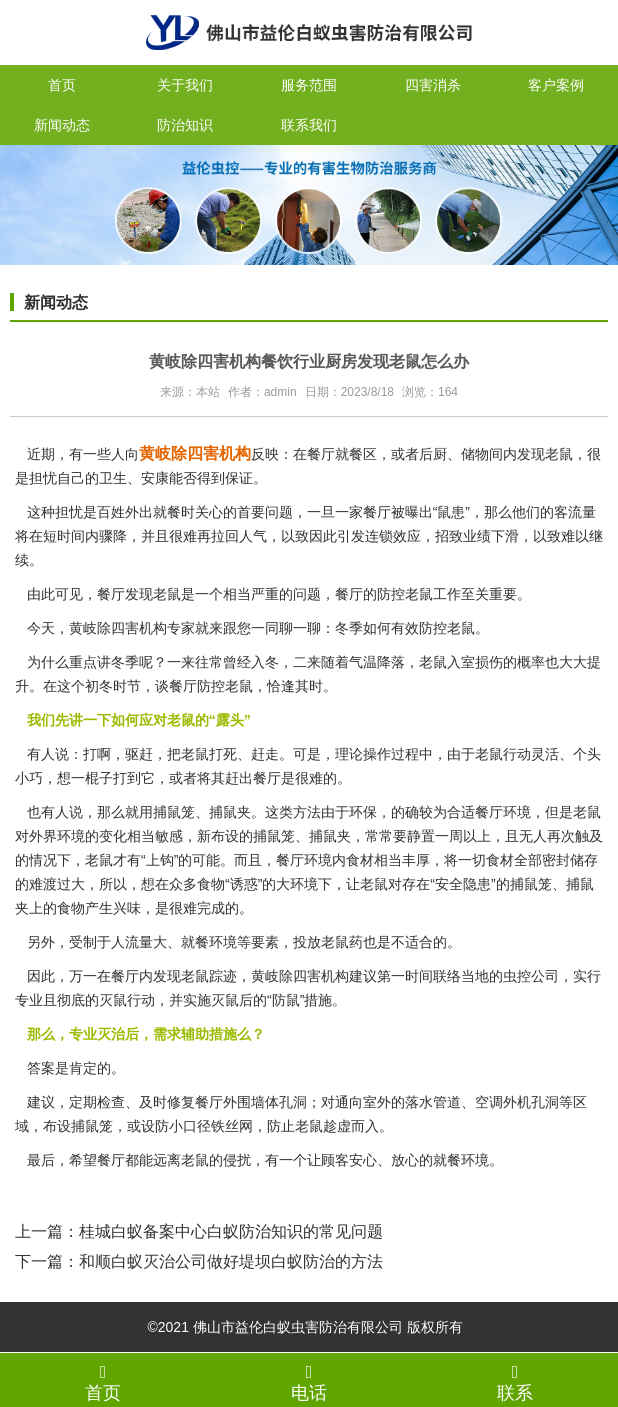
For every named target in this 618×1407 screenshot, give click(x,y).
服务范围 (309, 85)
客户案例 (556, 85)
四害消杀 (433, 85)
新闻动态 (62, 125)
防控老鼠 (447, 628)
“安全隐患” (462, 884)
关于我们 (185, 85)
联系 (515, 1382)
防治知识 (185, 125)
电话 (309, 1382)
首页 (62, 85)
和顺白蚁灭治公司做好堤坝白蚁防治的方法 (231, 1261)
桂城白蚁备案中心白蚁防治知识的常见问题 (231, 1231)
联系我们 (309, 125)
